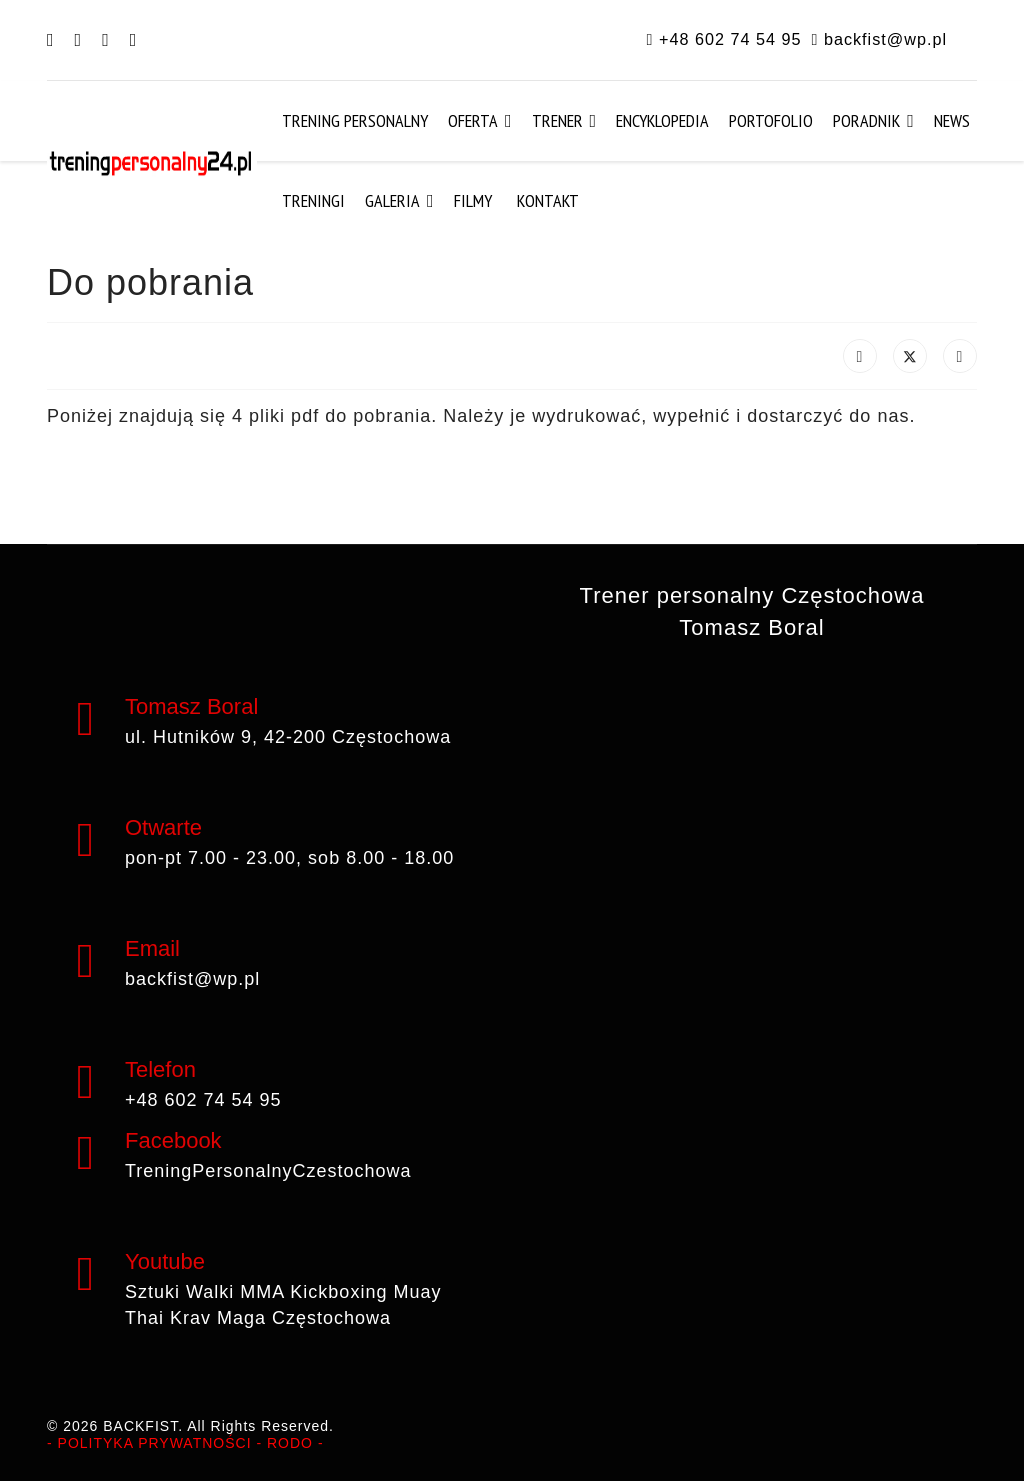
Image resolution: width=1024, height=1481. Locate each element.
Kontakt (548, 200)
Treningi (313, 200)
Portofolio (771, 120)
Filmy (473, 200)
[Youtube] (106, 40)
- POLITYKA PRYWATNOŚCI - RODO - (185, 1443)
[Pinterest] (79, 40)
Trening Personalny (355, 120)
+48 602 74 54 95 (730, 39)
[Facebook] (51, 40)
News (952, 120)
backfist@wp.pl (885, 39)
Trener (557, 120)
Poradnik (866, 120)
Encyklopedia (662, 120)
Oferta (473, 120)
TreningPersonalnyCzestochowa (268, 1171)
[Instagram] (134, 40)
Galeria (392, 200)
